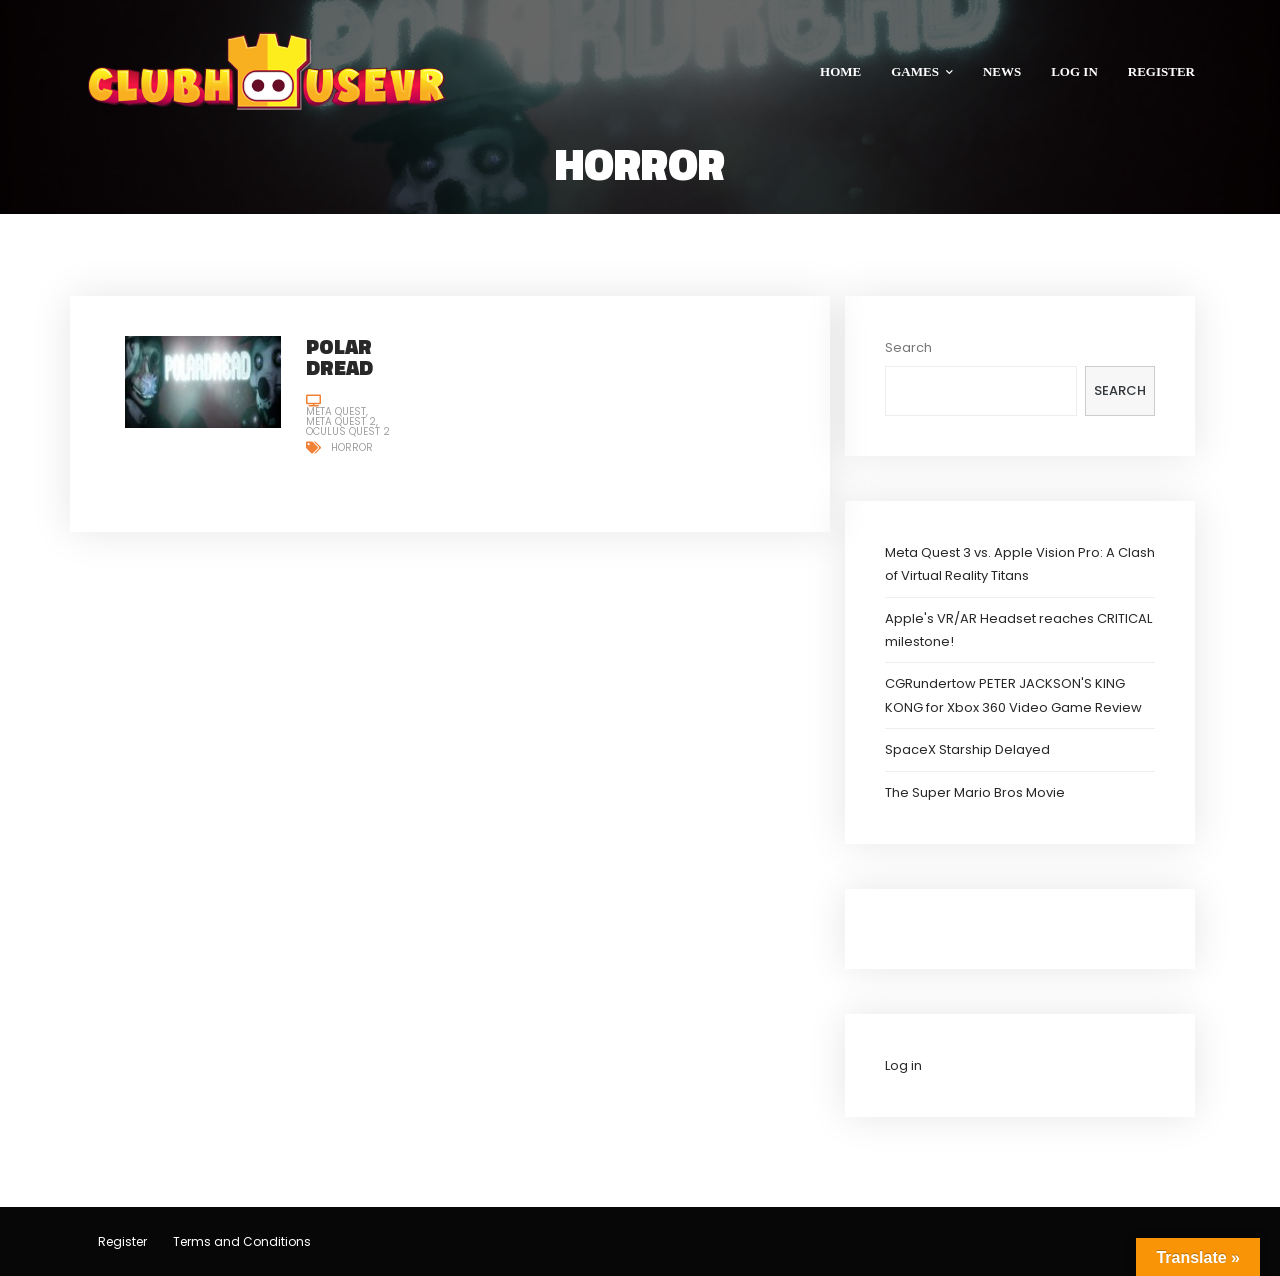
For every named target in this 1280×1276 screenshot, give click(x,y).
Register (122, 1241)
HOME (840, 71)
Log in (903, 1065)
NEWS (1002, 71)
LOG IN (1074, 71)
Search (908, 347)
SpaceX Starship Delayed (967, 749)
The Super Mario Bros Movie (975, 792)
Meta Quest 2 (341, 421)
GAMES (922, 71)
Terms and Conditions (242, 1241)
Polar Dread (339, 356)
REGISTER (1161, 71)
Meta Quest (336, 411)
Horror (352, 447)
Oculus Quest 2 (348, 431)
